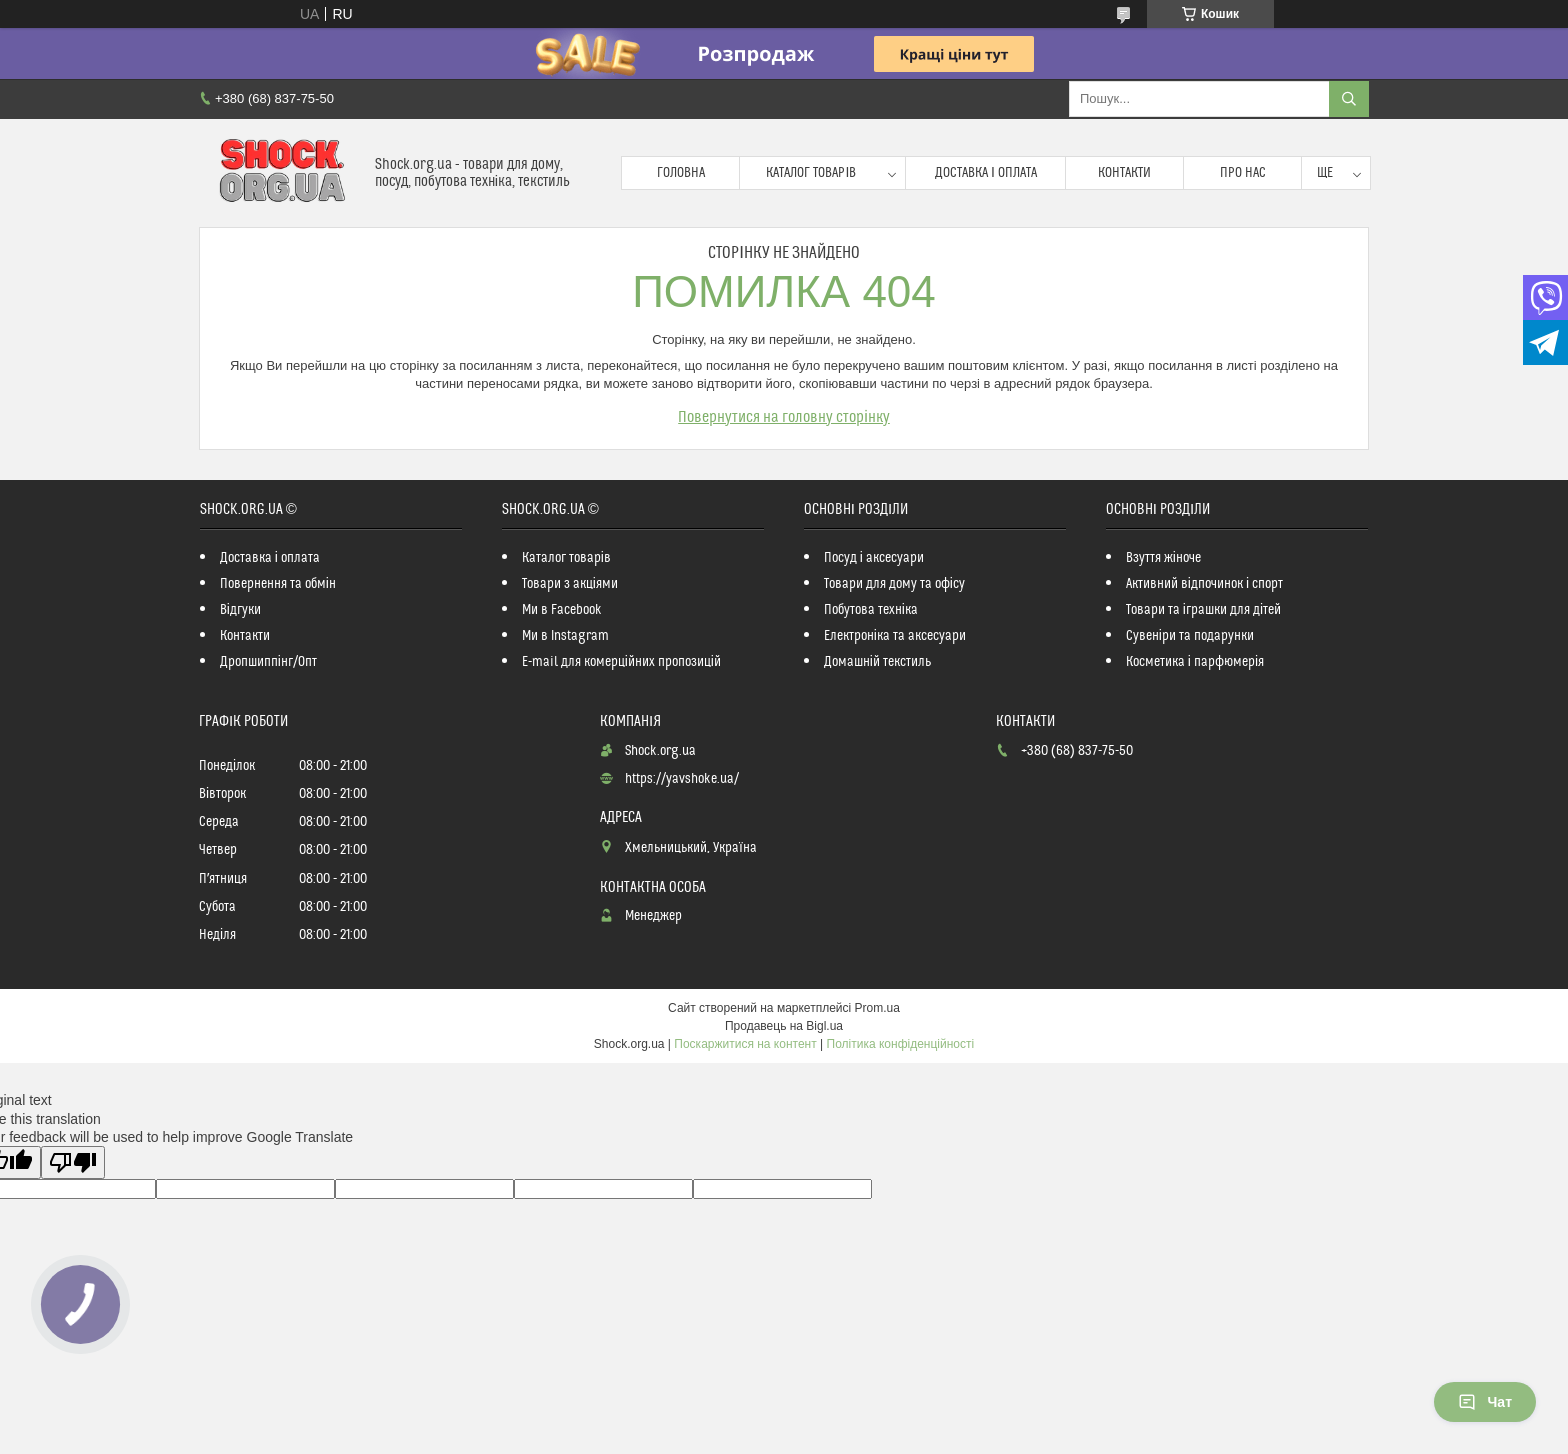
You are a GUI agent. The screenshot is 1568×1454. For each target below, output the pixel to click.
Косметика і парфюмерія (1195, 662)
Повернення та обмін (278, 584)
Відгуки (240, 610)
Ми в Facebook (562, 610)
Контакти (1124, 173)
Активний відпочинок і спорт (1204, 584)
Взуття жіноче (1163, 558)
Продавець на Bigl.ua (784, 1026)
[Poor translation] (73, 1162)
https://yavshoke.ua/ (682, 779)
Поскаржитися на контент (745, 1044)
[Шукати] (1349, 99)
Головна (681, 173)
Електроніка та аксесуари (895, 636)
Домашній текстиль (877, 662)
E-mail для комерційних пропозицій (621, 662)
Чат (1485, 1402)
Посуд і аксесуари (874, 558)
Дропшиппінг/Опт (268, 662)
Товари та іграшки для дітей (1203, 610)
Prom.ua (877, 1008)
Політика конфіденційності (901, 1044)
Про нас (1243, 173)
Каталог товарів (811, 173)
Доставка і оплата (986, 173)
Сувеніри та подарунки (1190, 636)
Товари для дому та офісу (894, 584)
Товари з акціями (570, 584)
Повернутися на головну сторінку (784, 417)
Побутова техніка (871, 610)
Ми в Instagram (565, 636)
